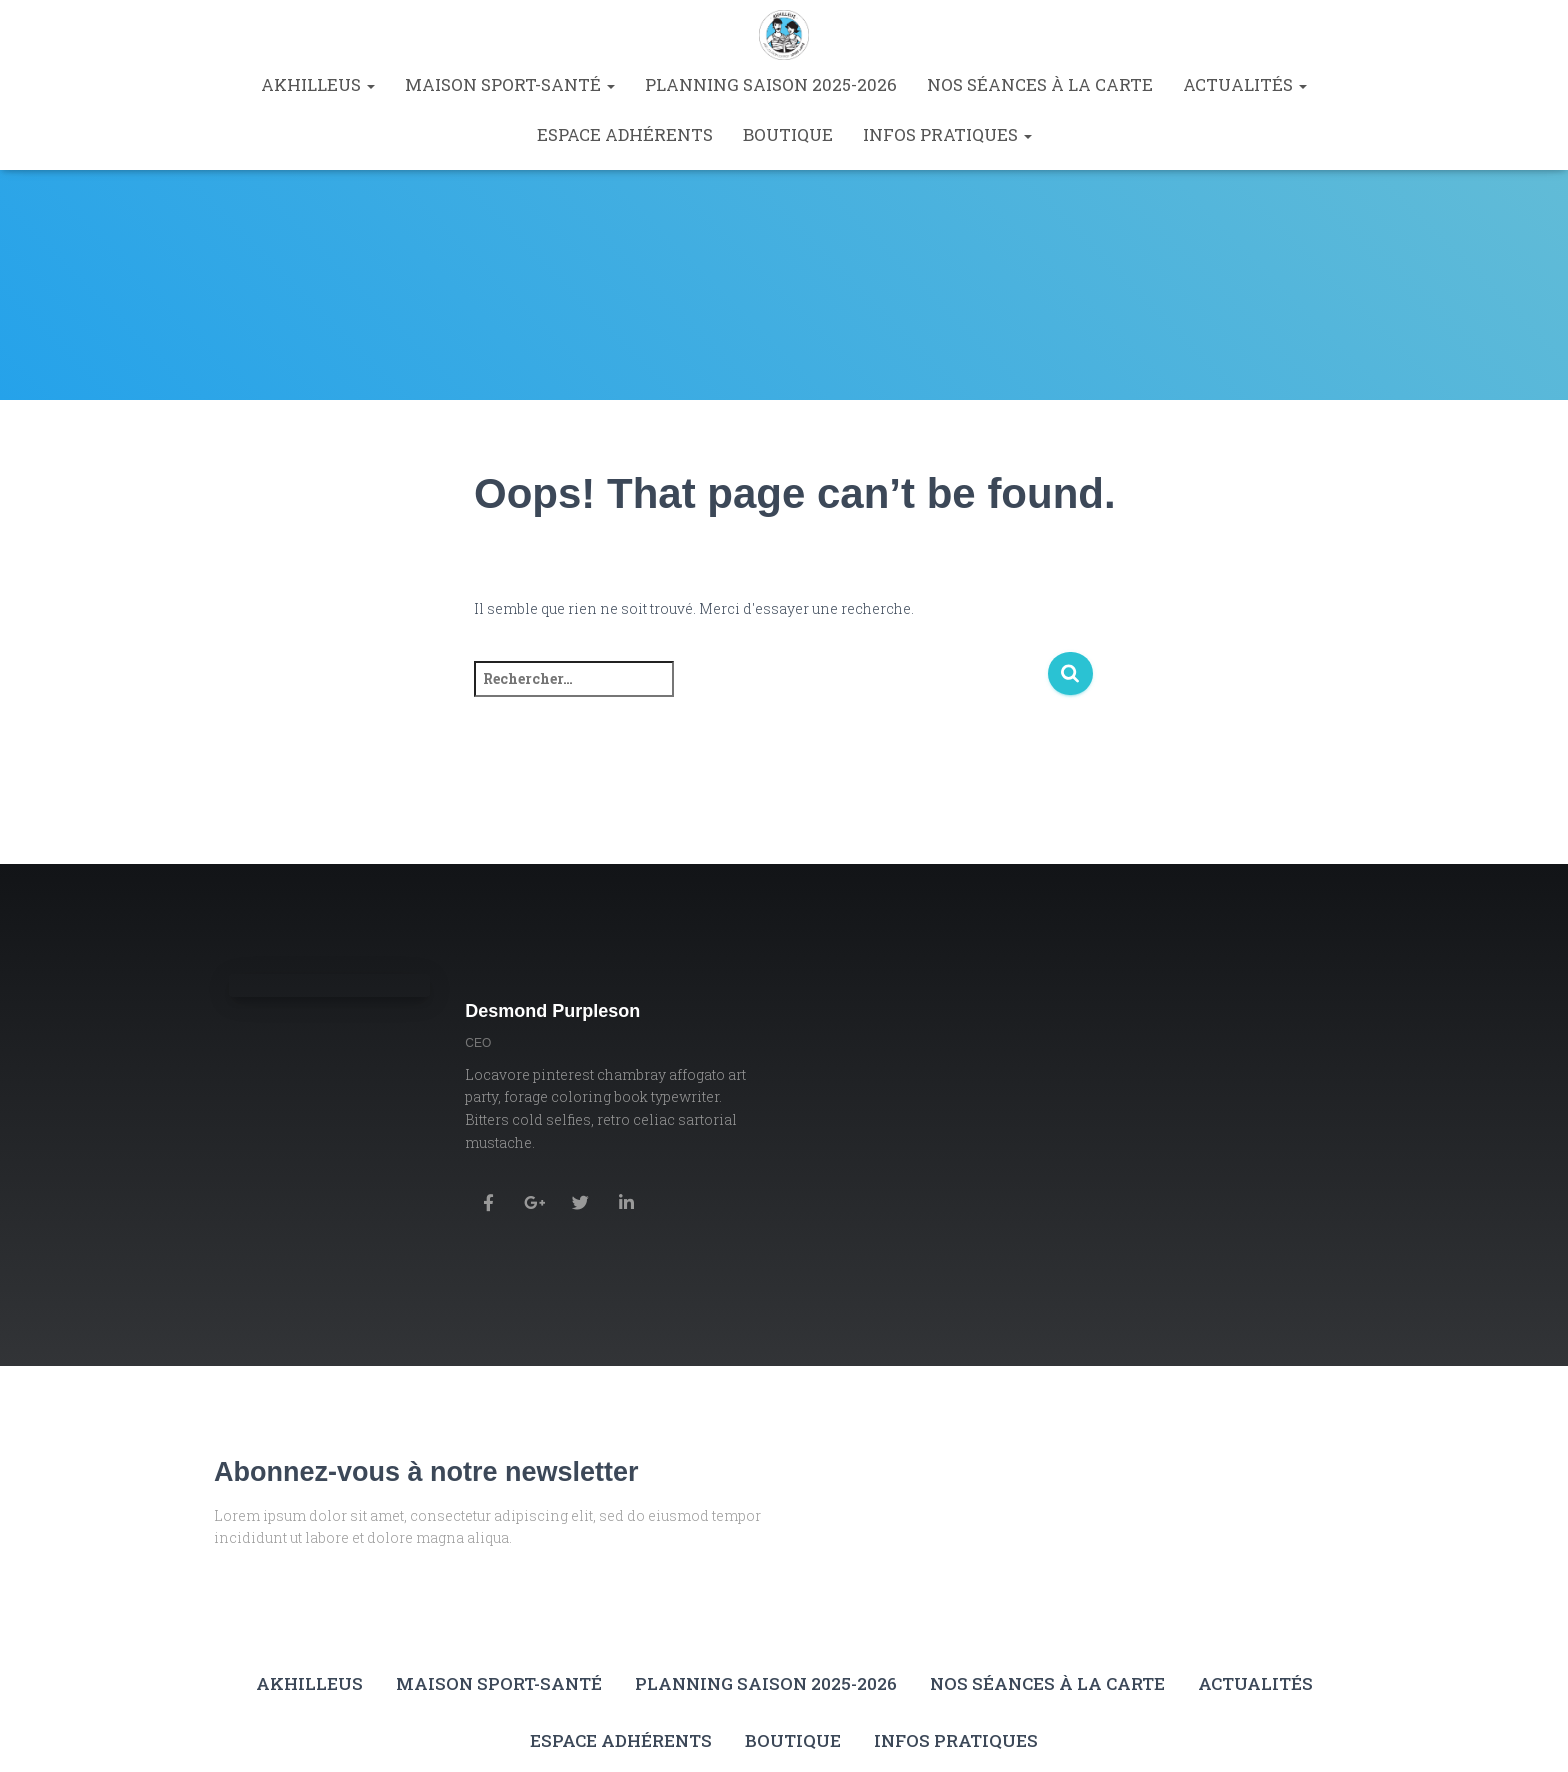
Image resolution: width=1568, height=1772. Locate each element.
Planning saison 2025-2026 (771, 84)
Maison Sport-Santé (510, 84)
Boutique (788, 134)
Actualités (1245, 84)
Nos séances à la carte (1040, 84)
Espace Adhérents (625, 134)
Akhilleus (318, 84)
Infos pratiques (947, 134)
